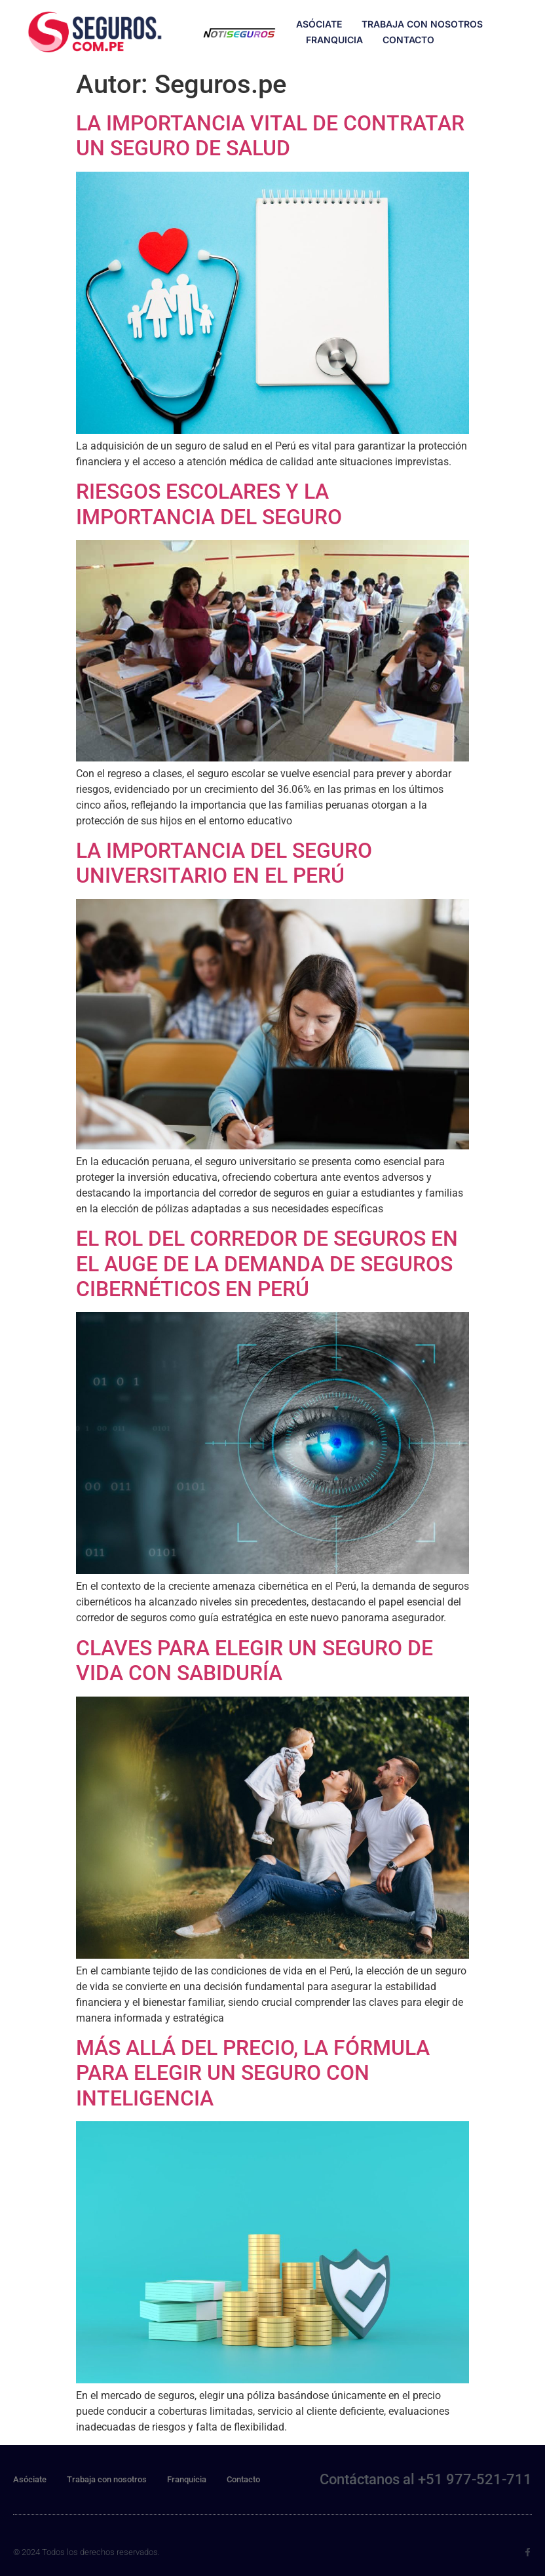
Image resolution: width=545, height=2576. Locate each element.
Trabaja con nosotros (422, 23)
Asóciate (319, 23)
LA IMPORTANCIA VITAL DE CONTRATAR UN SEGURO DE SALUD (270, 136)
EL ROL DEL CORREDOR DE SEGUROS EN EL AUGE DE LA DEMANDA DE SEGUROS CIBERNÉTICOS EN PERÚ (267, 1263)
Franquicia (334, 39)
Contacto (408, 39)
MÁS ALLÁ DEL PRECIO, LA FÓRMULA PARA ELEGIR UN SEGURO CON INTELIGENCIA (253, 2073)
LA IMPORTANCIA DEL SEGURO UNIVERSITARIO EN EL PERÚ (224, 863)
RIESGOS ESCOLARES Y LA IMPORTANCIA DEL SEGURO (209, 504)
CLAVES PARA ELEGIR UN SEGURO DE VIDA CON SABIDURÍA (254, 1660)
